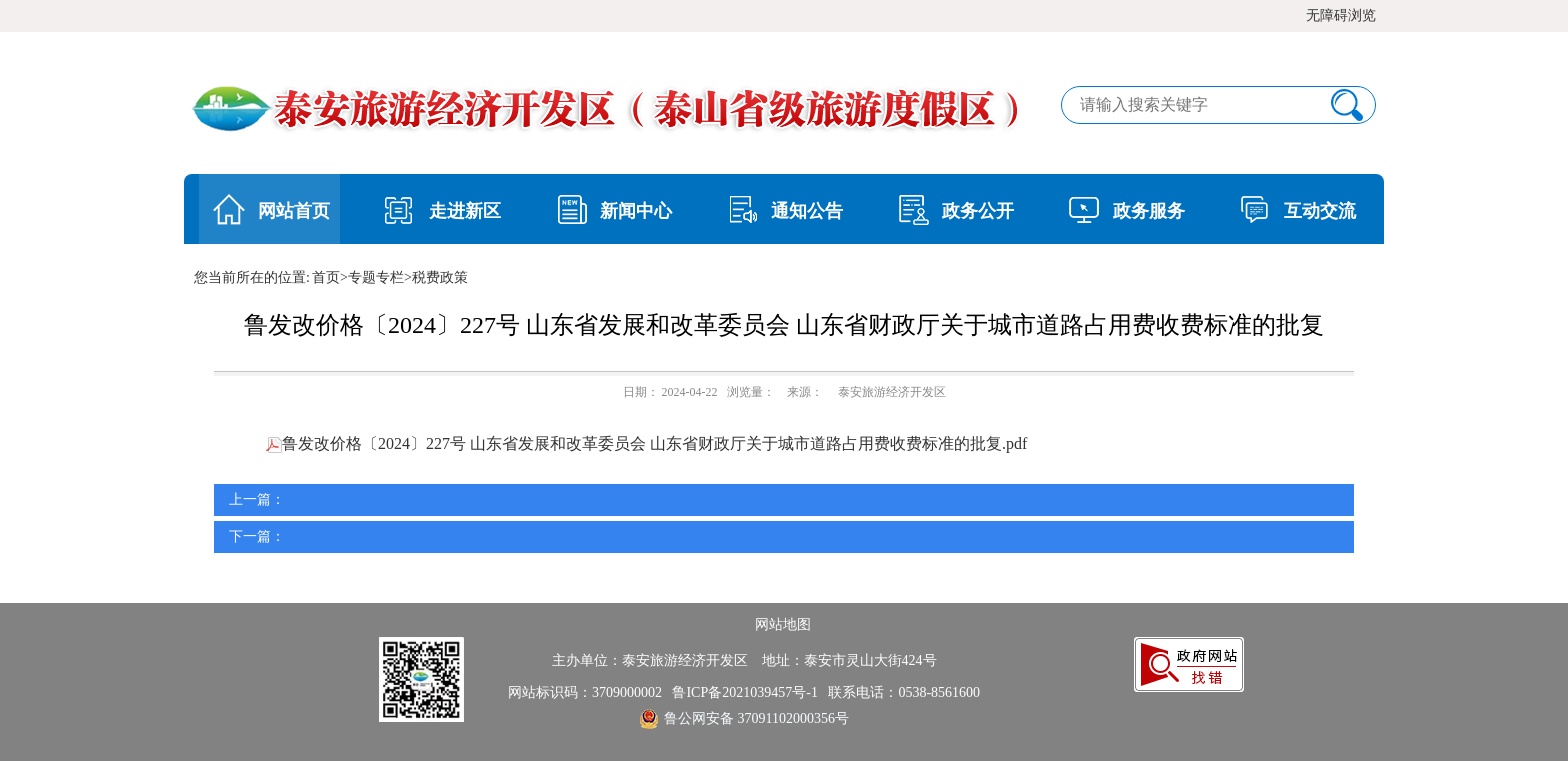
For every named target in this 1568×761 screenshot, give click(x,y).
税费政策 (440, 277)
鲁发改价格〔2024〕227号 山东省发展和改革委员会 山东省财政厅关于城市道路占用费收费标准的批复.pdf (646, 443)
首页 (326, 277)
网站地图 (783, 624)
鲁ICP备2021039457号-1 (748, 692)
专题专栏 (376, 277)
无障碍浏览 (1341, 15)
